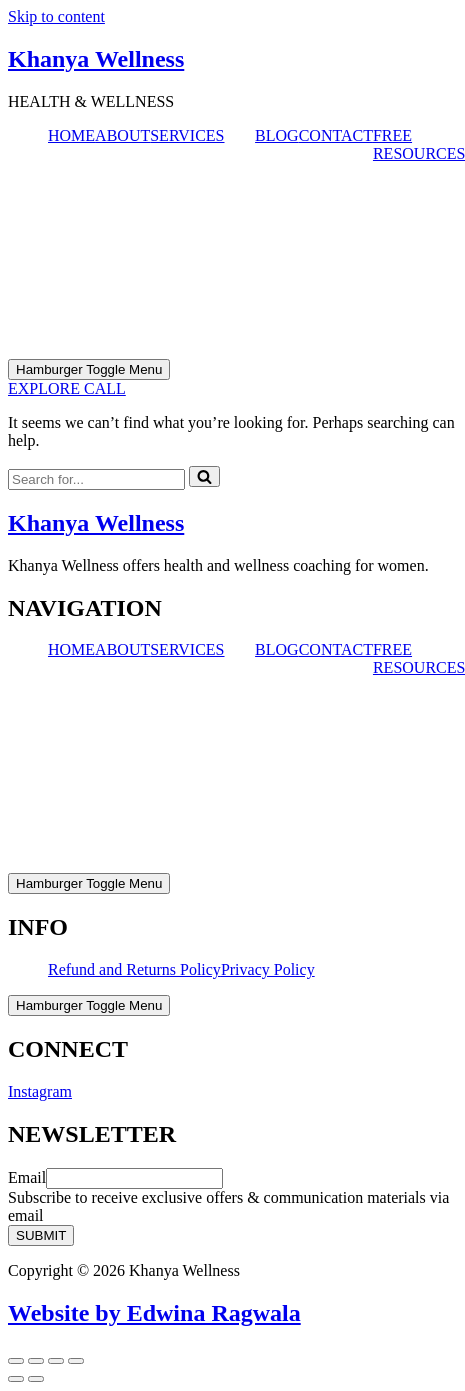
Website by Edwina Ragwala (154, 1313)
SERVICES (187, 135)
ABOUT (122, 135)
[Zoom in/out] (16, 1361)
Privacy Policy (268, 969)
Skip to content (56, 16)
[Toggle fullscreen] (36, 1361)
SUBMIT (41, 1235)
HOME (71, 135)
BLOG (277, 135)
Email (27, 1177)
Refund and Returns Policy (134, 969)
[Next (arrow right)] (36, 1379)
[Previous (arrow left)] (16, 1379)
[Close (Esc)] (76, 1361)
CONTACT (336, 135)
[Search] (96, 479)
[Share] (56, 1361)
